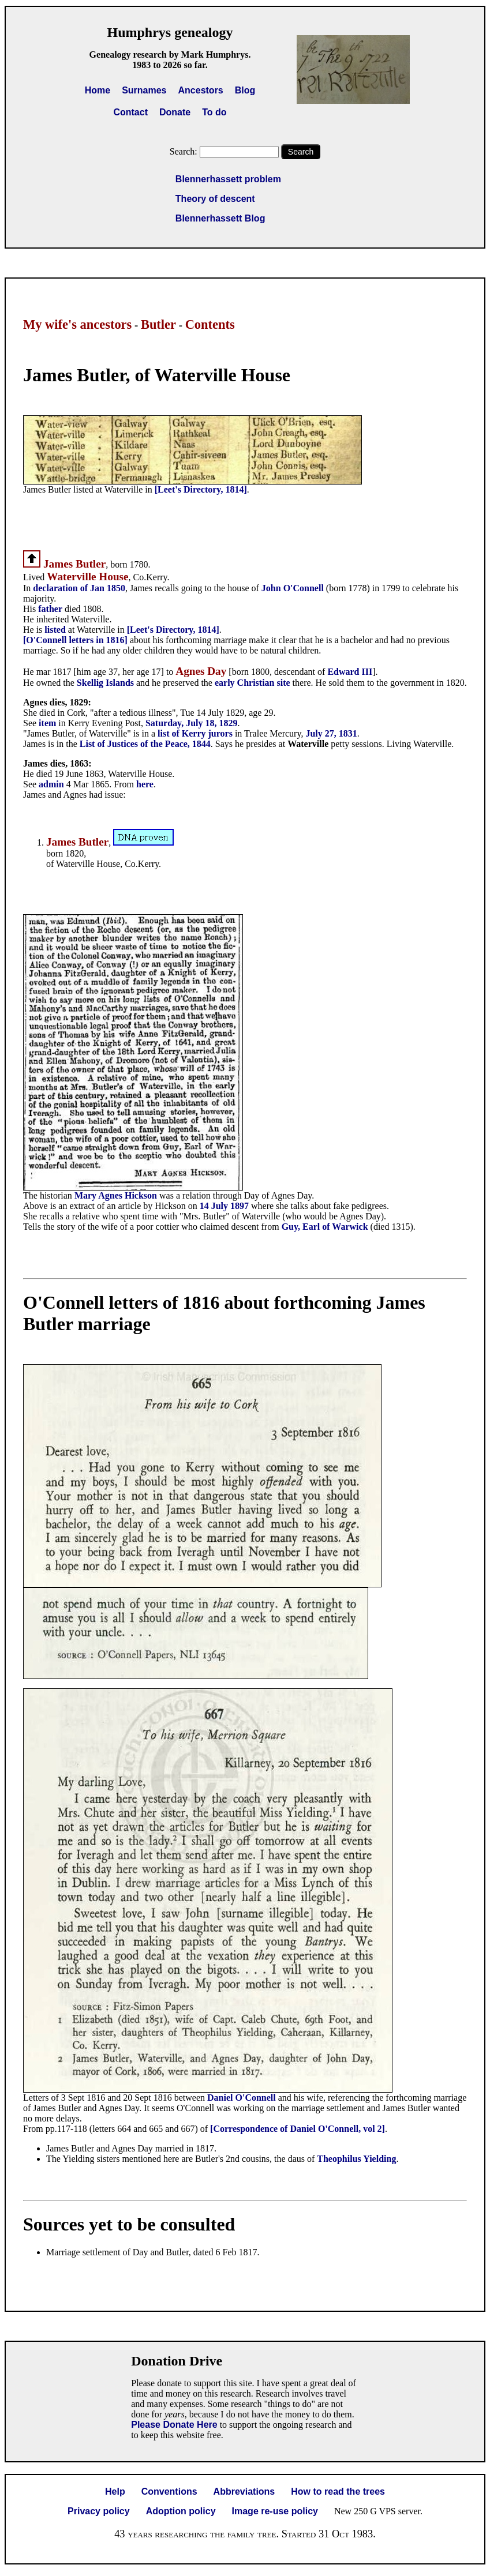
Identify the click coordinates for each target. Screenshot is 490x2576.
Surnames (144, 90)
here (145, 784)
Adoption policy (181, 2511)
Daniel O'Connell (242, 2097)
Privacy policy (99, 2511)
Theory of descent (215, 199)
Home (97, 90)
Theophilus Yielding (356, 2159)
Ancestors (200, 90)
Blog (245, 90)
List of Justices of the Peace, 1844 (145, 744)
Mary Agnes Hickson (115, 1195)
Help (115, 2491)
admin (52, 784)
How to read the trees (338, 2491)
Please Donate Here (174, 2424)
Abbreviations (244, 2491)
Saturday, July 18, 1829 (191, 723)
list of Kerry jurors (195, 733)
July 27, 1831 (331, 733)
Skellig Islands (105, 683)
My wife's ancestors (77, 324)
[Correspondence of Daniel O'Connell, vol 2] (297, 2129)
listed (56, 629)
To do (214, 112)
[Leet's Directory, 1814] (201, 489)
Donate (174, 112)
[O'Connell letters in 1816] (75, 640)
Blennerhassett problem (228, 179)
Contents (210, 324)
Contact (130, 112)
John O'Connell (292, 588)
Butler (158, 324)
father (50, 609)
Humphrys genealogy (170, 32)
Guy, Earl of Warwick (325, 1226)
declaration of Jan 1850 (79, 588)
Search (300, 151)
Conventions (169, 2491)
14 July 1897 (224, 1206)
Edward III (349, 672)
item (48, 723)
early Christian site (252, 683)
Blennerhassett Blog (220, 218)
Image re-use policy (275, 2511)
